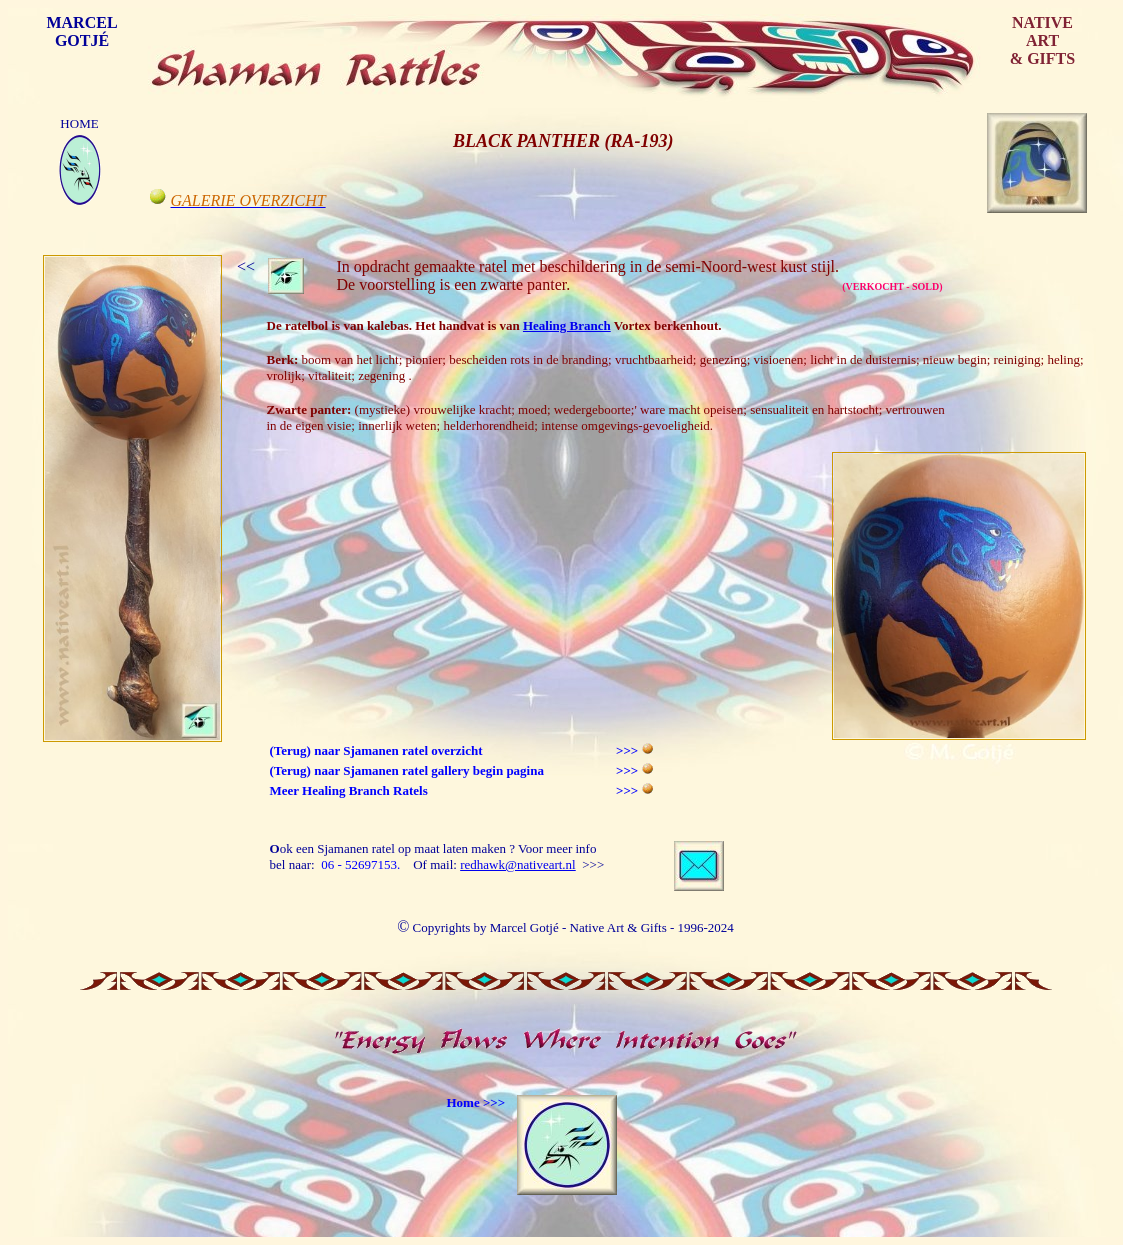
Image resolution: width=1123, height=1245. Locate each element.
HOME (79, 123)
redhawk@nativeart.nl (518, 864)
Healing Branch (567, 325)
